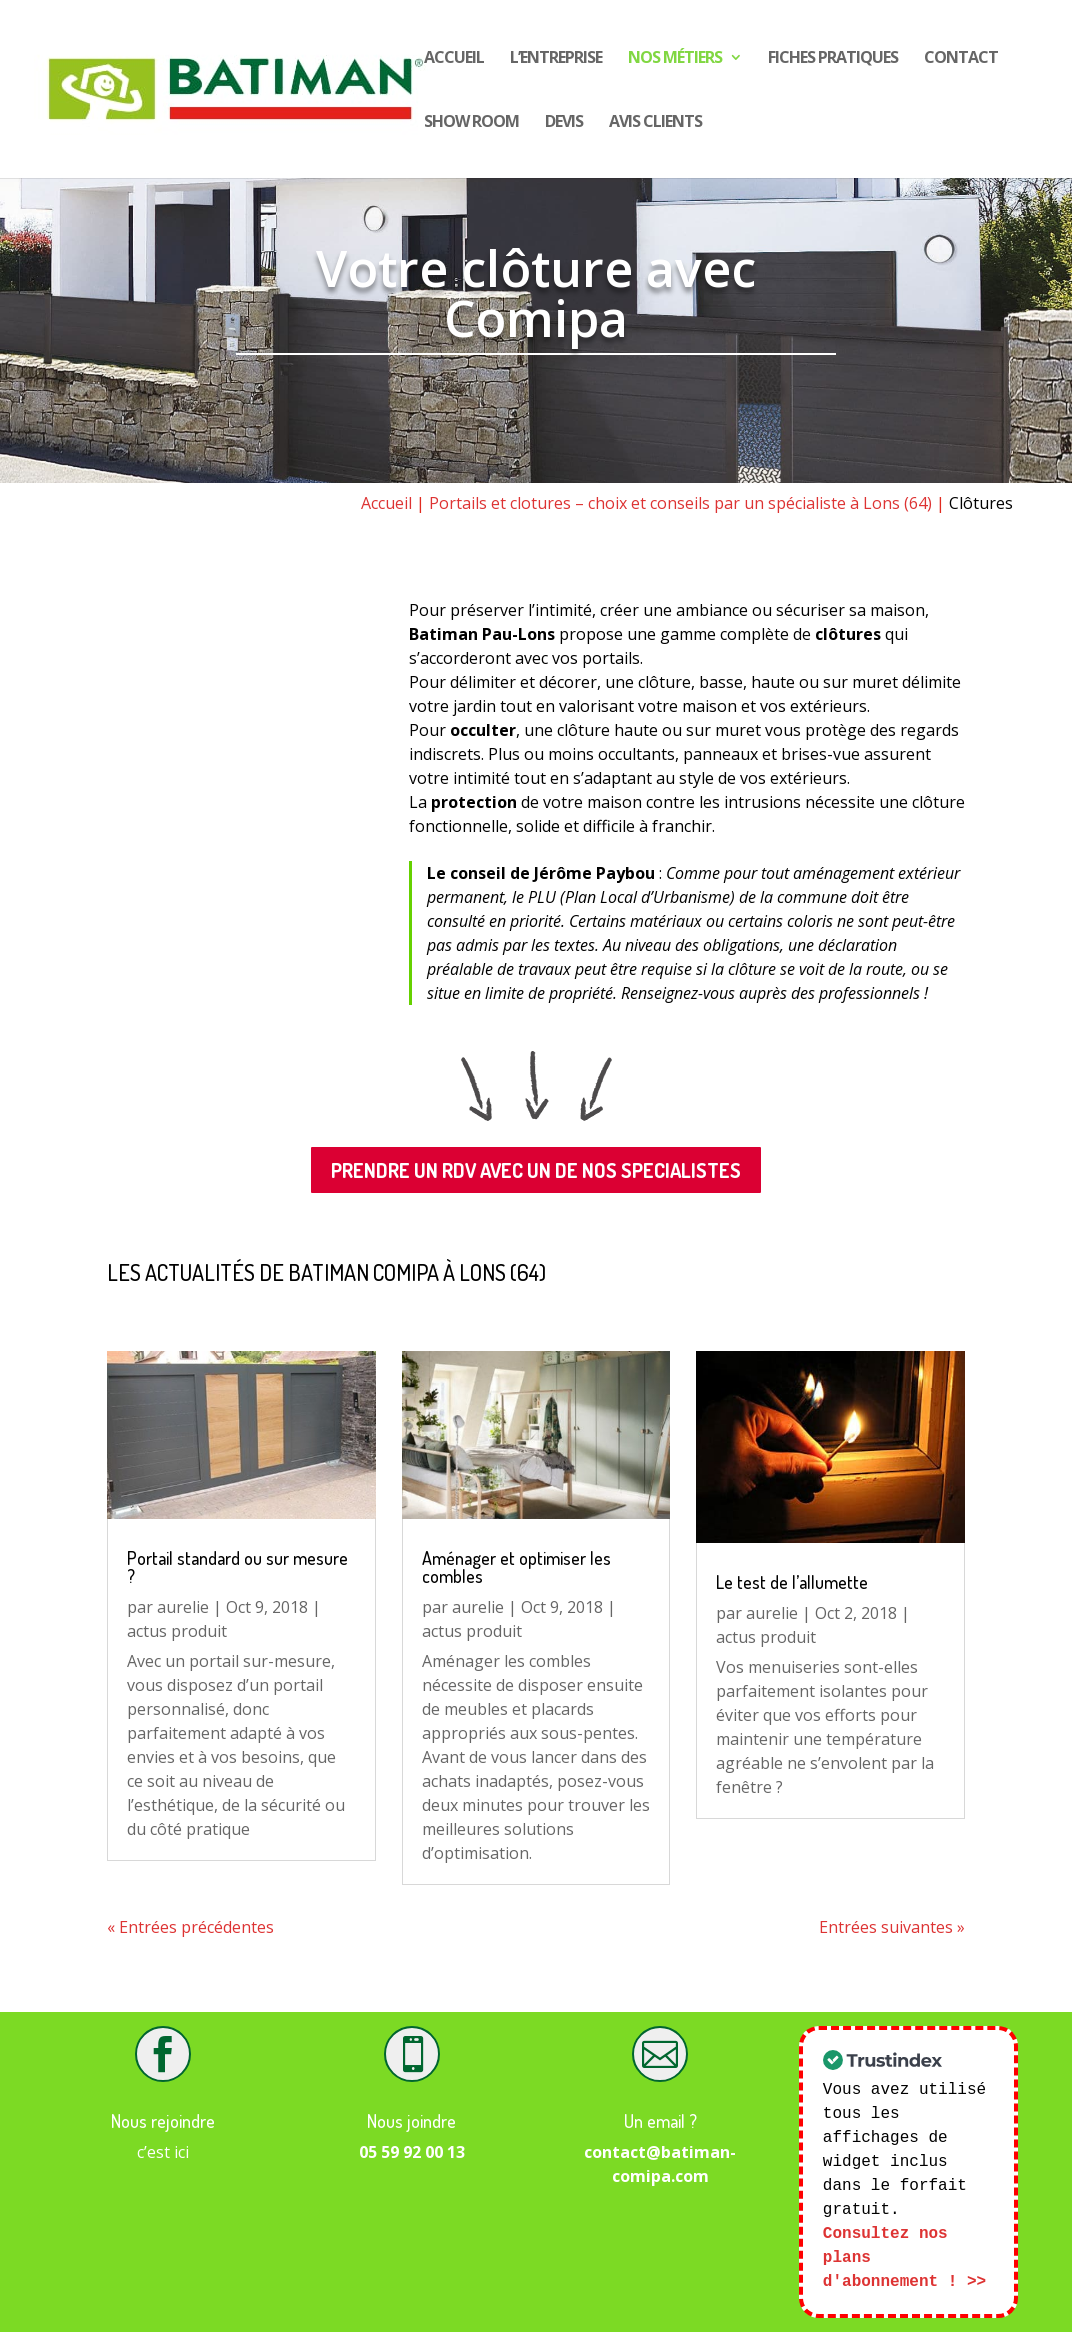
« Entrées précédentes (190, 1927)
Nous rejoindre (163, 2121)
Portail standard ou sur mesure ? (237, 1567)
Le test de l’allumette (792, 1582)
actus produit (177, 1631)
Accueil (454, 59)
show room (471, 123)
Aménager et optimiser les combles (516, 1567)
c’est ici (163, 2152)
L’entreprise (556, 59)
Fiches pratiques (833, 59)
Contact (961, 59)
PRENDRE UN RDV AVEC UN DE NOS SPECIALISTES (536, 1170)
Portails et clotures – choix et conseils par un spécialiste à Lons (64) (680, 503)
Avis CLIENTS (655, 123)
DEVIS (564, 123)
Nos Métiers (675, 59)
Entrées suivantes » (892, 1927)
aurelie (183, 1607)
